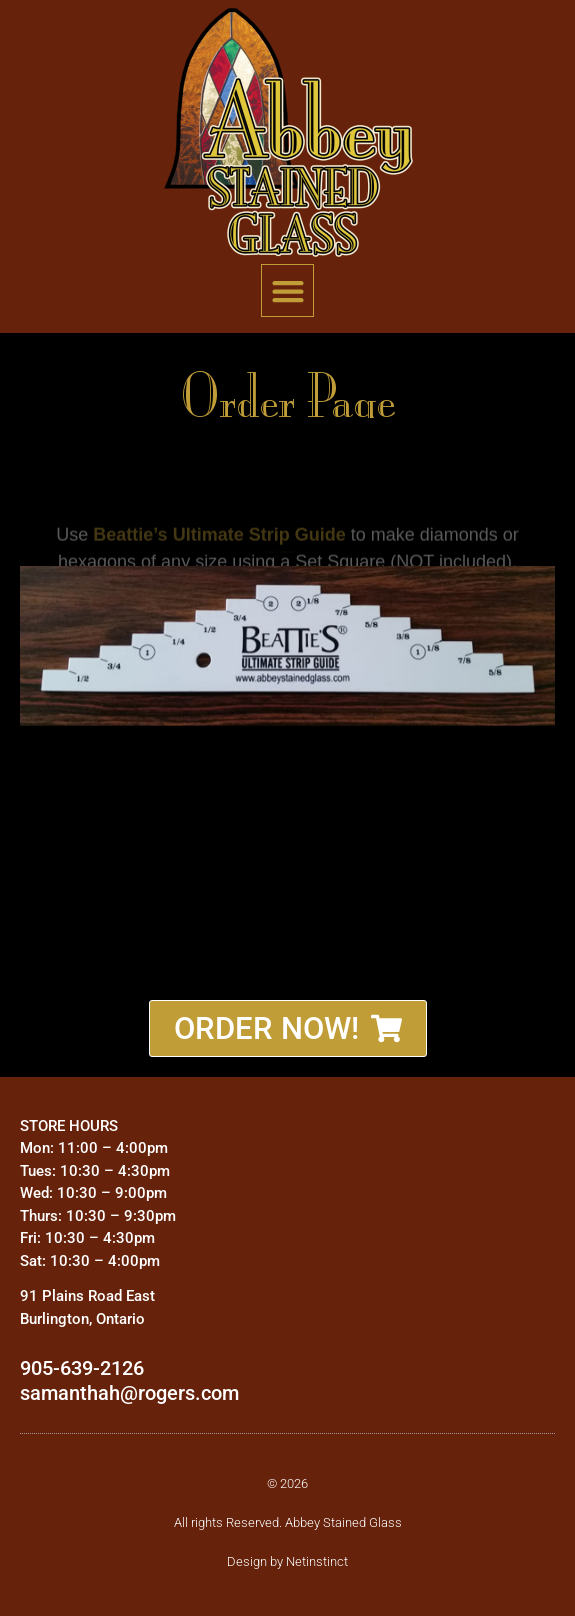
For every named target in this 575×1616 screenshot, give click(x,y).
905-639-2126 (82, 1368)
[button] (287, 290)
